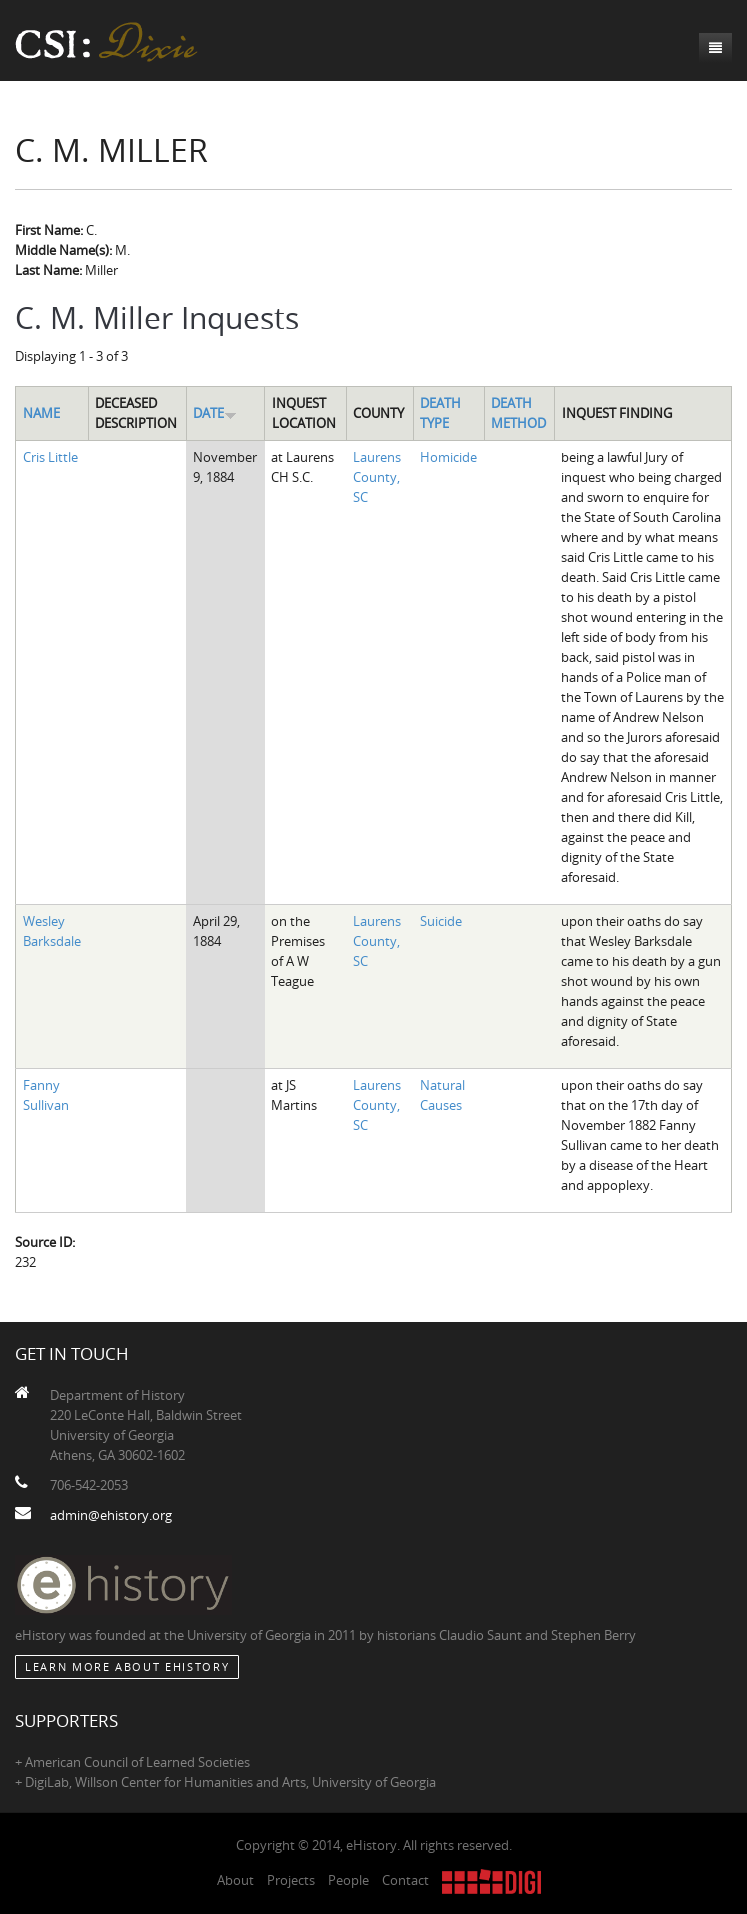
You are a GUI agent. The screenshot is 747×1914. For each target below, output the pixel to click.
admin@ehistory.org (111, 1515)
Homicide (448, 457)
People (348, 1880)
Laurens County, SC (377, 477)
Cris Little (50, 457)
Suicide (441, 921)
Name (41, 413)
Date (215, 413)
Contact (405, 1880)
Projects (291, 1880)
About (235, 1880)
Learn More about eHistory (127, 1666)
